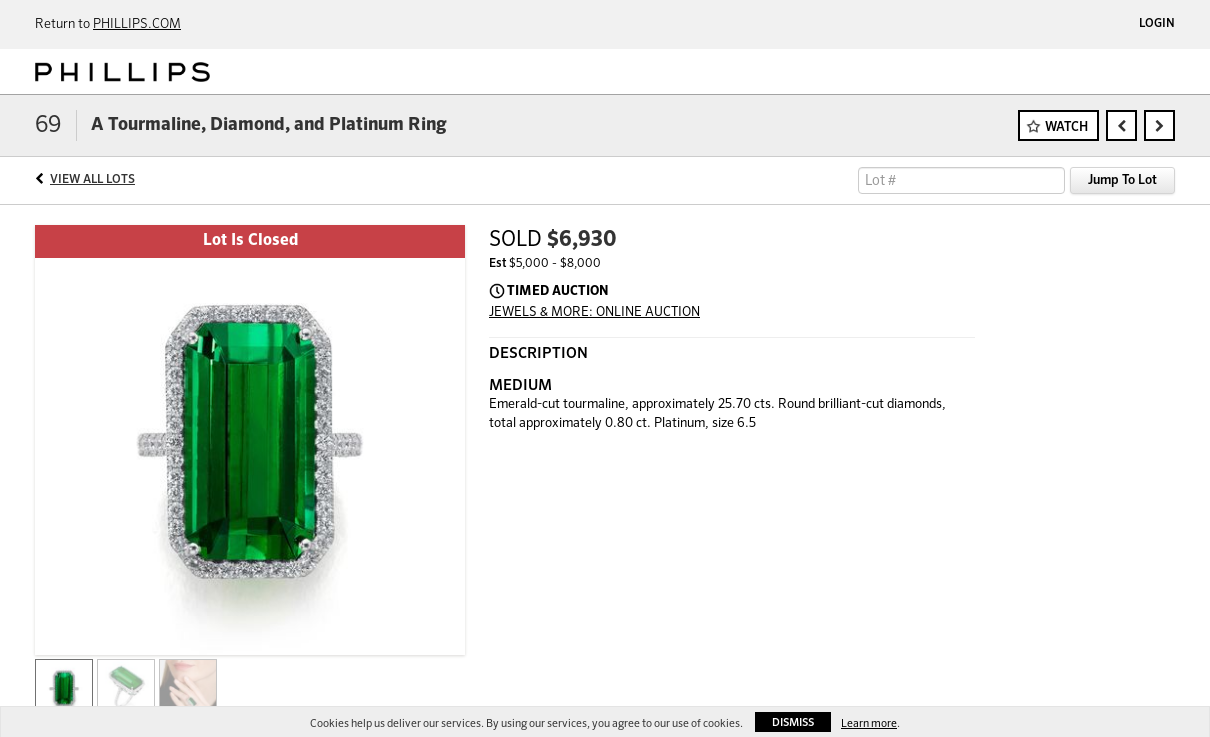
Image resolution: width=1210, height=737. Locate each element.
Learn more (869, 723)
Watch (1066, 127)
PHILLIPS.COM (137, 24)
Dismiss (793, 722)
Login (1157, 24)
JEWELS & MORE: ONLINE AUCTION (594, 312)
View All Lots (92, 180)
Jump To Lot (1122, 180)
